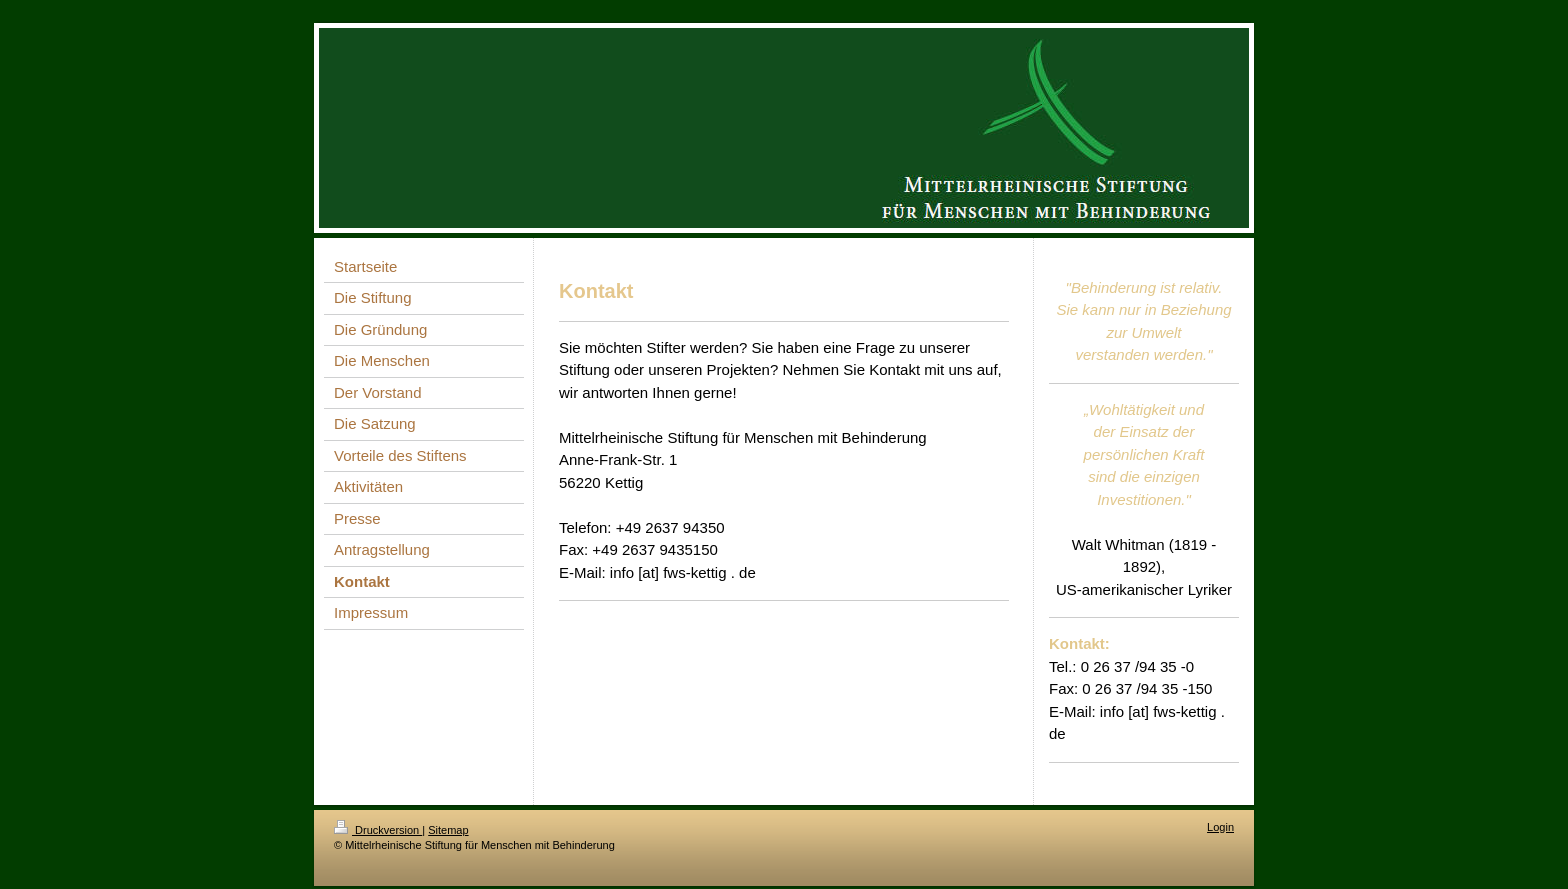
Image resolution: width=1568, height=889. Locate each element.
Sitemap (448, 830)
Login (1220, 827)
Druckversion (378, 830)
